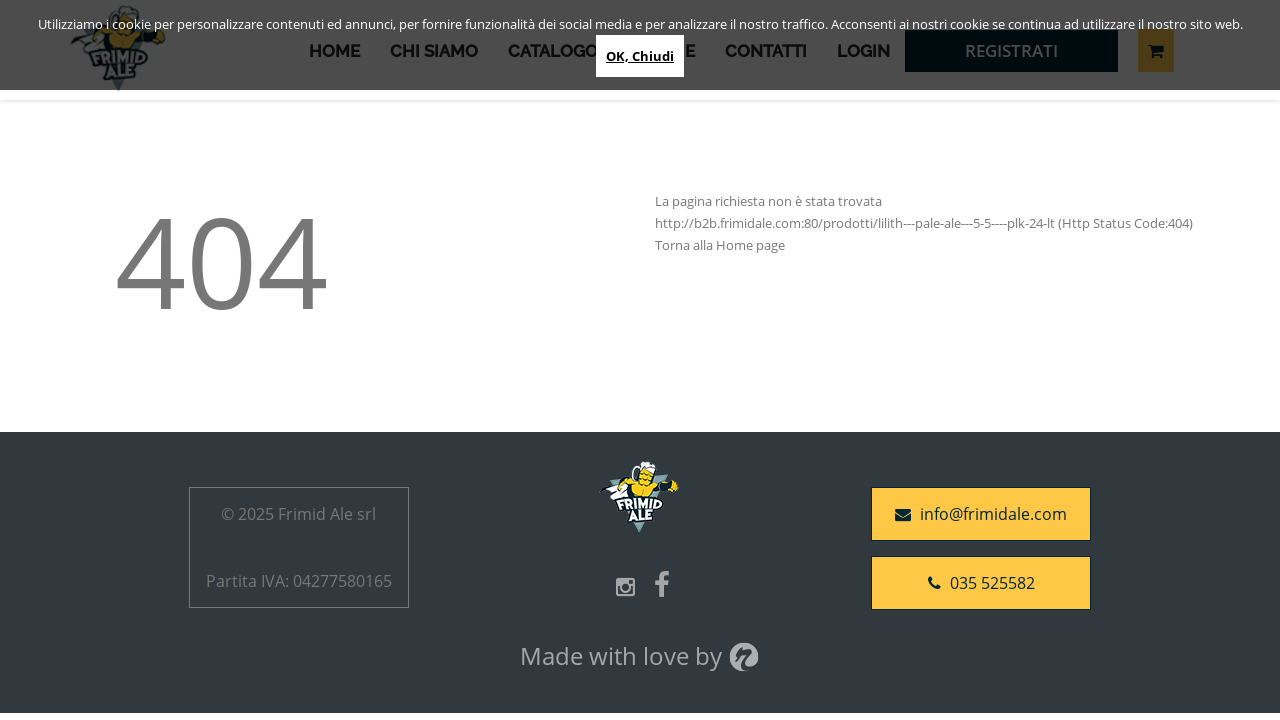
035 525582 (981, 583)
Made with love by (640, 655)
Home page (750, 245)
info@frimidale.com (981, 514)
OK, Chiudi (640, 56)
